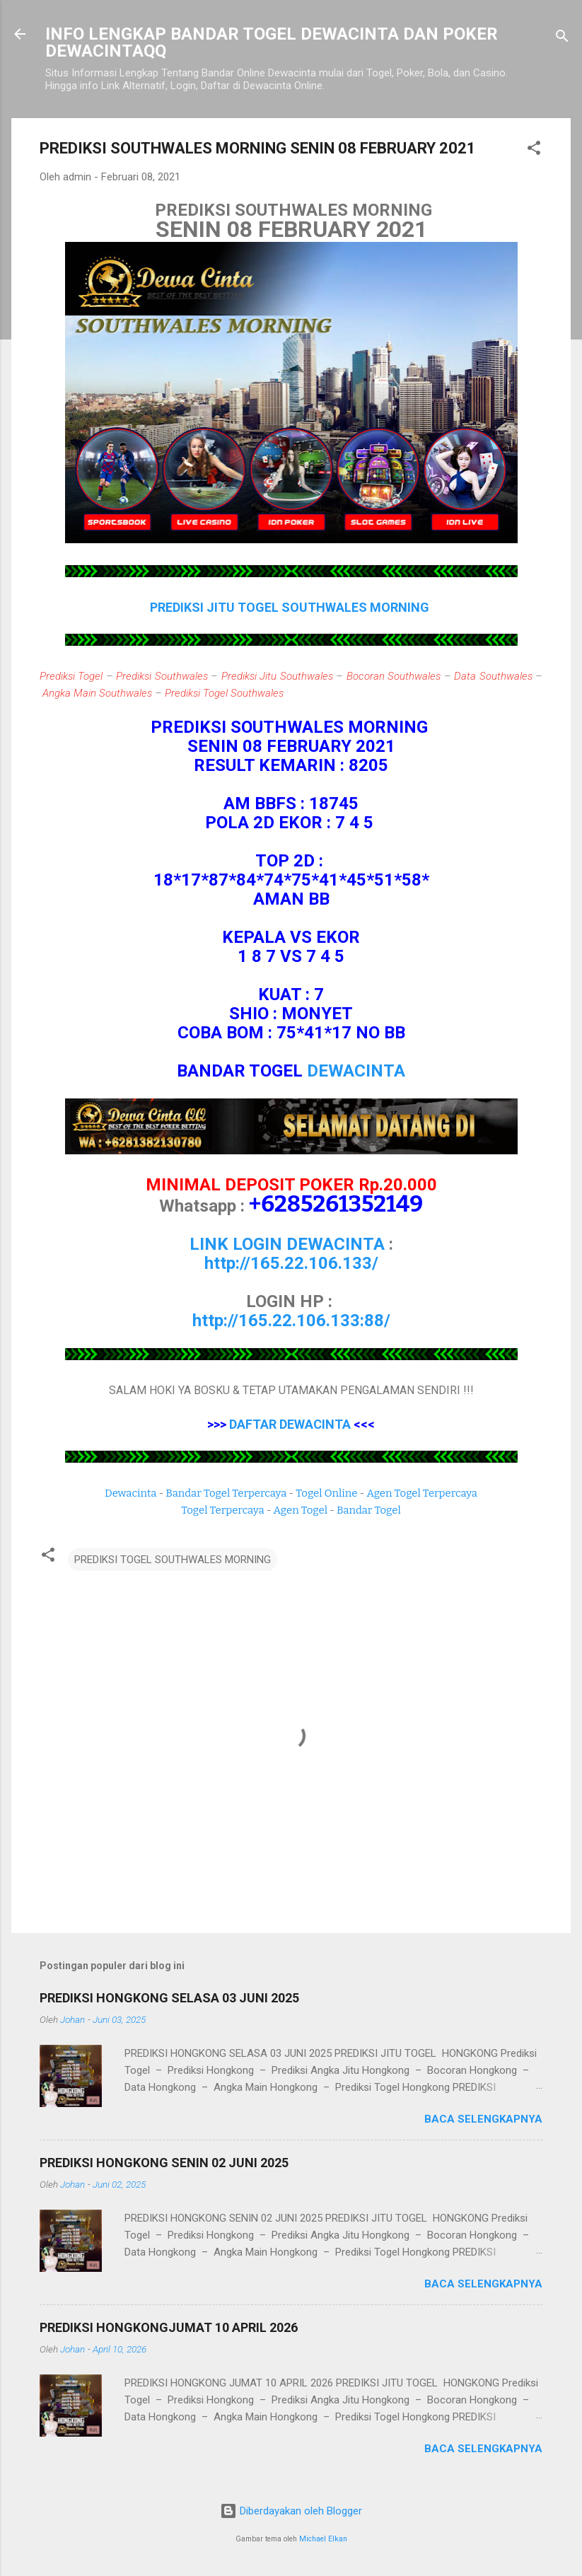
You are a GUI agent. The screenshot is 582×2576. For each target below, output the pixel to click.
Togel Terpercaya (222, 1510)
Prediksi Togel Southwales (224, 693)
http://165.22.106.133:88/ (291, 1320)
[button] (533, 150)
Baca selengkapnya (483, 2119)
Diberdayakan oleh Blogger (291, 2511)
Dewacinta (130, 1493)
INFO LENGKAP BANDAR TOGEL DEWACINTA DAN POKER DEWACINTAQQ (271, 42)
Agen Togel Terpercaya (421, 1493)
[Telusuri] (562, 38)
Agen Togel (300, 1510)
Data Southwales (493, 676)
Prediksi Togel (71, 676)
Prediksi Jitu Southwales (277, 676)
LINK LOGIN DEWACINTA (287, 1244)
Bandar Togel (369, 1510)
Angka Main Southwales (97, 693)
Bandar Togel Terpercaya (225, 1493)
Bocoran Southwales (394, 676)
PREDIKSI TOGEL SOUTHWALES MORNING (172, 1559)
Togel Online (326, 1493)
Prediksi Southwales (161, 676)
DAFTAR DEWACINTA (290, 1424)
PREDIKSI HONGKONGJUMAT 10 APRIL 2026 (169, 2327)
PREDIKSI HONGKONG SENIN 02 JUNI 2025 (164, 2162)
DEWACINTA (356, 1071)
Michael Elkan (323, 2538)
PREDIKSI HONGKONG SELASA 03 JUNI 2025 (169, 1997)
